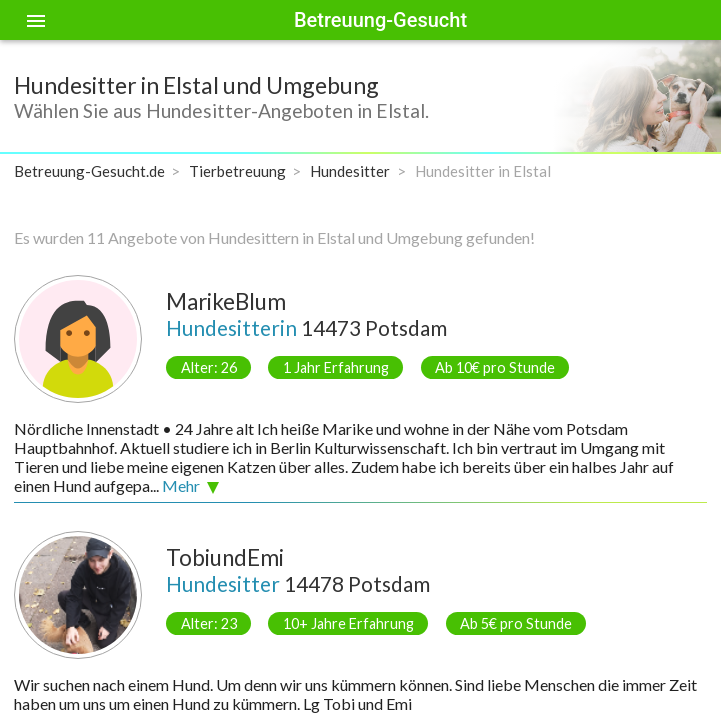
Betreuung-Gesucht (380, 20)
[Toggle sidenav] (36, 20)
